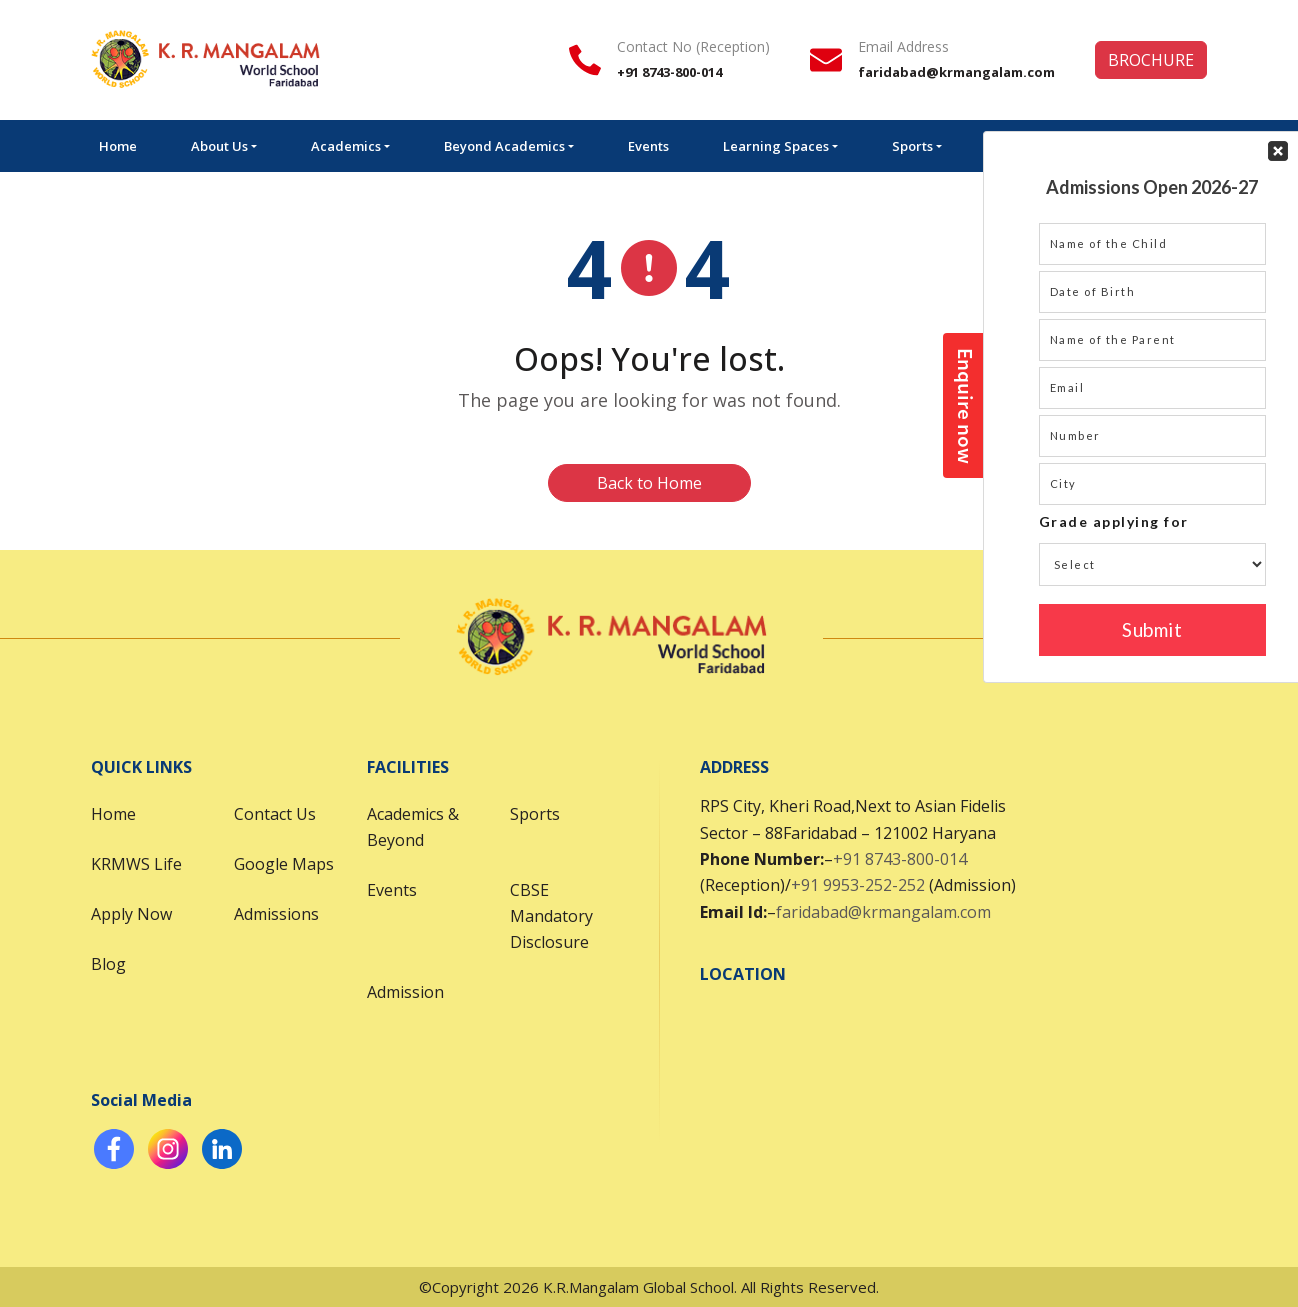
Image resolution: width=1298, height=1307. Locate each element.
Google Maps (284, 864)
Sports (912, 146)
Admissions (276, 914)
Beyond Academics (504, 146)
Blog (108, 964)
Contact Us (275, 814)
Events (648, 146)
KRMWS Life (136, 864)
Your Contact (1152, 361)
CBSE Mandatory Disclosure (551, 916)
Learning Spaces (776, 146)
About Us (219, 146)
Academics (346, 146)
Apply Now (131, 914)
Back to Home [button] (649, 483)
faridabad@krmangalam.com (883, 912)
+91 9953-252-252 (858, 885)
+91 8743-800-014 (900, 859)
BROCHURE (1151, 60)
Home (118, 146)
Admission (405, 992)
